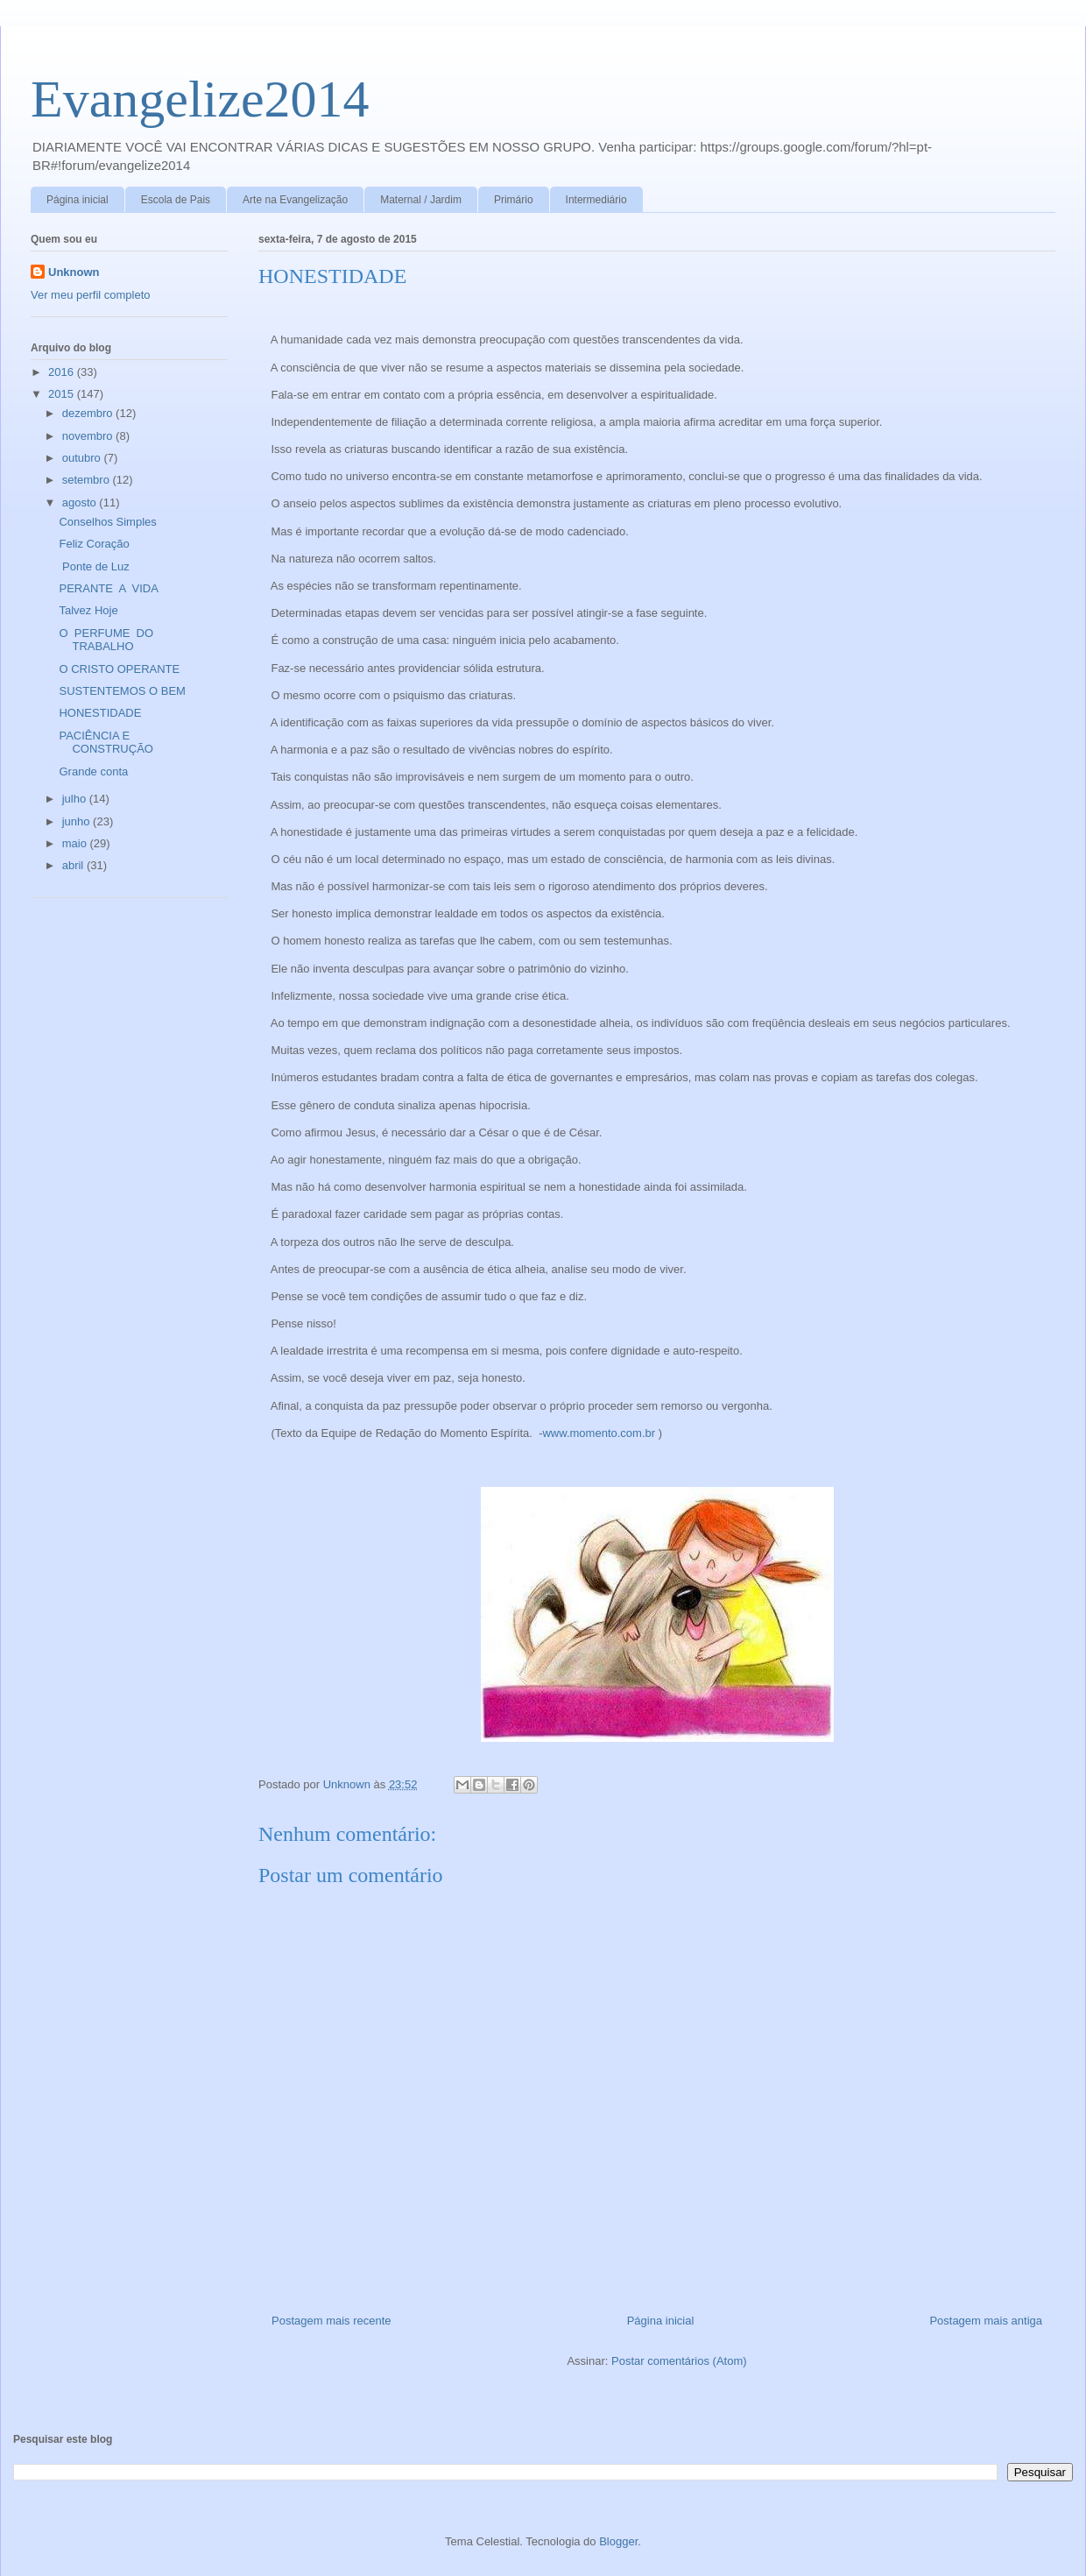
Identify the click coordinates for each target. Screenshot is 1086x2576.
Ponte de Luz (94, 566)
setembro (87, 479)
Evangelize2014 (200, 99)
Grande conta (93, 771)
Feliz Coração (94, 543)
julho (75, 798)
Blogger (618, 2541)
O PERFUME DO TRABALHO (107, 640)
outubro (83, 457)
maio (76, 843)
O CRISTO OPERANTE (119, 669)
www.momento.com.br (598, 1433)
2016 (62, 372)
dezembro (89, 413)
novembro (89, 435)
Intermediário (596, 200)
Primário (513, 200)
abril (74, 865)
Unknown (74, 272)
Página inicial (77, 200)
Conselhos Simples (107, 521)
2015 (62, 393)
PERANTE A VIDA (108, 588)
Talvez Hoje (88, 610)
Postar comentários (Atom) (679, 2360)
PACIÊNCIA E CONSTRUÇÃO (105, 742)
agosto (81, 502)
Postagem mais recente (331, 2320)
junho (77, 821)
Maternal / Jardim (421, 200)
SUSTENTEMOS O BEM (122, 690)
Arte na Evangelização (295, 200)
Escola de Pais (175, 200)
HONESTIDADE (100, 712)
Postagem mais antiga (985, 2320)
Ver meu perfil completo (91, 294)
